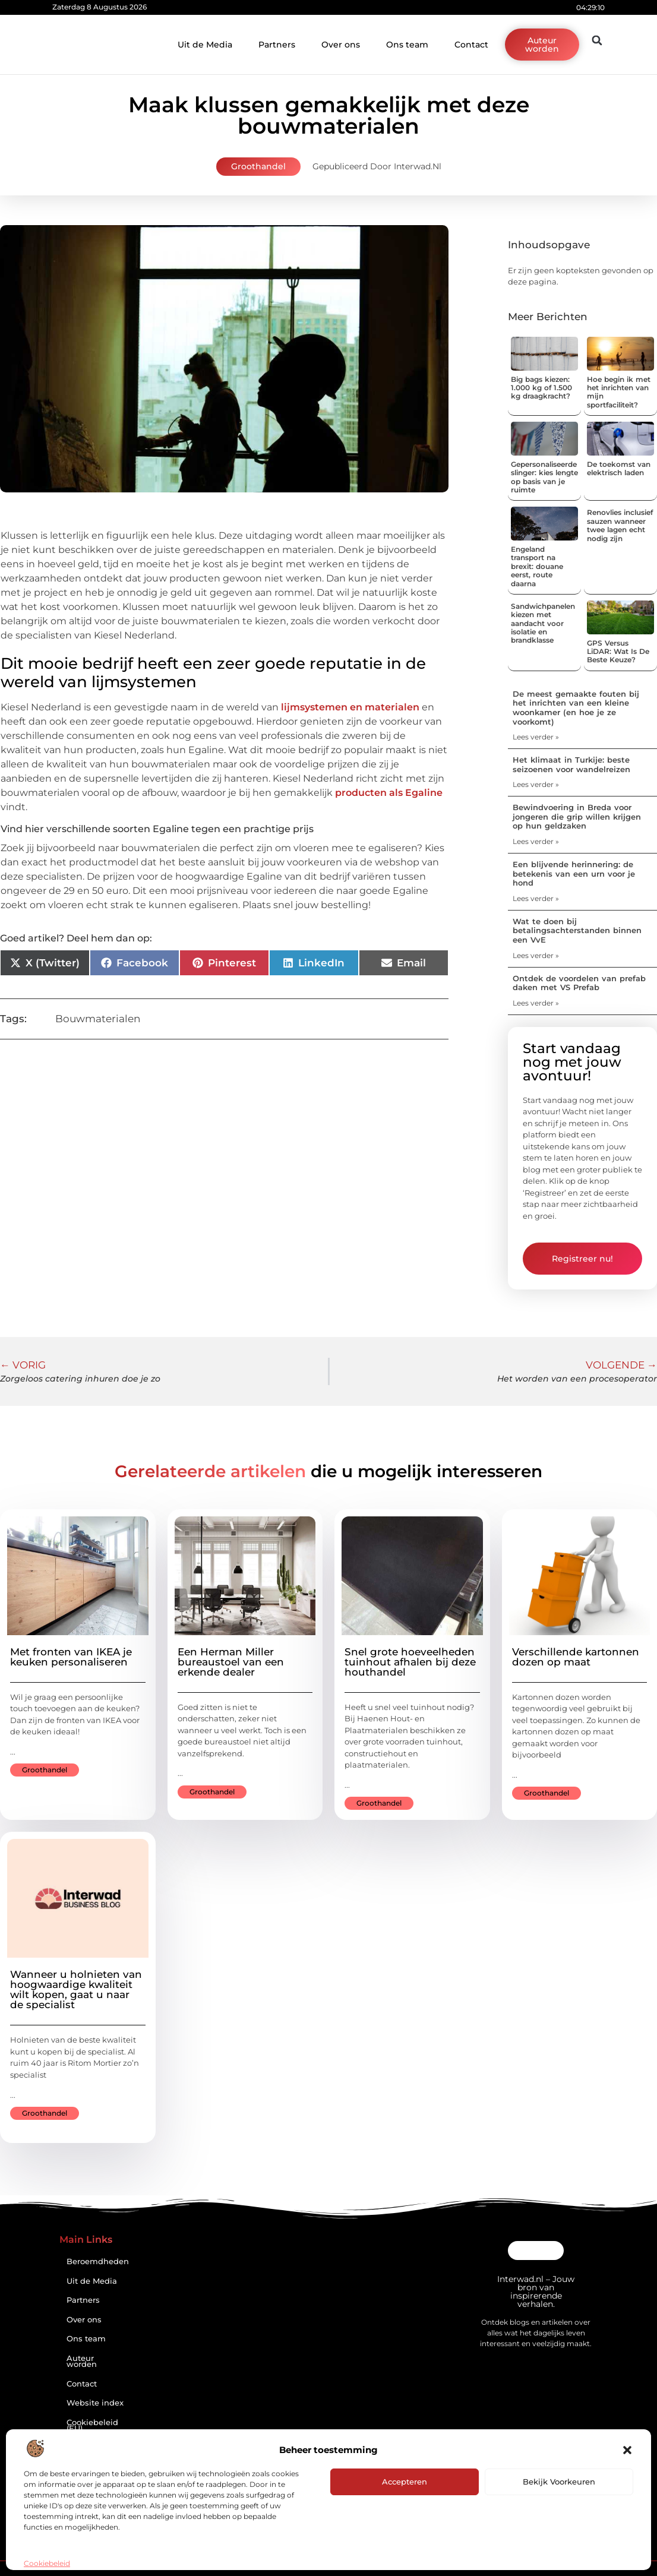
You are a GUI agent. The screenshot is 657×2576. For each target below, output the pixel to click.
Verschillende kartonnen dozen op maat (575, 1657)
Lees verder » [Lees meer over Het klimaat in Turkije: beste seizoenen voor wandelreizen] (536, 784)
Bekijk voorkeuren (559, 2481)
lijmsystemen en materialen (350, 707)
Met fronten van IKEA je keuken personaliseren (71, 1657)
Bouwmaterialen (97, 1019)
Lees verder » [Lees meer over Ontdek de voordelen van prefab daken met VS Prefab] (536, 1002)
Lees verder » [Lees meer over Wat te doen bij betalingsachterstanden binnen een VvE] (536, 955)
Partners (276, 44)
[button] (627, 2450)
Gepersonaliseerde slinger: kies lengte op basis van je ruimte (544, 477)
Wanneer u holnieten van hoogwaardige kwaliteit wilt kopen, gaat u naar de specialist (76, 1989)
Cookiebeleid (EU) (92, 2425)
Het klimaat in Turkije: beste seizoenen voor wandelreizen (571, 764)
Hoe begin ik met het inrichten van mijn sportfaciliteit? (618, 392)
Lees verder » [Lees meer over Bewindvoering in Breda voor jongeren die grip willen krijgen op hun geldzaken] (536, 841)
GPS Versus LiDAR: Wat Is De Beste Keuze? (618, 652)
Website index (95, 2402)
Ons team (407, 44)
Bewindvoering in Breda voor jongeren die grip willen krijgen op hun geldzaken (577, 816)
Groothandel (258, 166)
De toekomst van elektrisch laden (618, 468)
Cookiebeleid (47, 2563)
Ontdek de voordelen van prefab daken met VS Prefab (579, 983)
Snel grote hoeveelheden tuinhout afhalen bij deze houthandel (410, 1662)
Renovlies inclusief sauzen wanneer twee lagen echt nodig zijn (620, 525)
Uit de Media (205, 44)
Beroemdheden (98, 2261)
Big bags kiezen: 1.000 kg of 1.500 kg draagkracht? (541, 388)
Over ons (340, 44)
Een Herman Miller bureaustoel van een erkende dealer (231, 1662)
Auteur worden (82, 2361)
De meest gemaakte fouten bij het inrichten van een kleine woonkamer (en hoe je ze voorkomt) (576, 707)
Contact (471, 44)
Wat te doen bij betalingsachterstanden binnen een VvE (577, 930)
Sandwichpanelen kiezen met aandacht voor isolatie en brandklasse (543, 623)
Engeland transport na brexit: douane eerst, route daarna (537, 566)
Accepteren (404, 2481)
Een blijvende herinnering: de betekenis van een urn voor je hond (574, 873)
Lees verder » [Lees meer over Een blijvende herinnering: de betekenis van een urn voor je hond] (536, 898)
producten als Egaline (389, 792)
